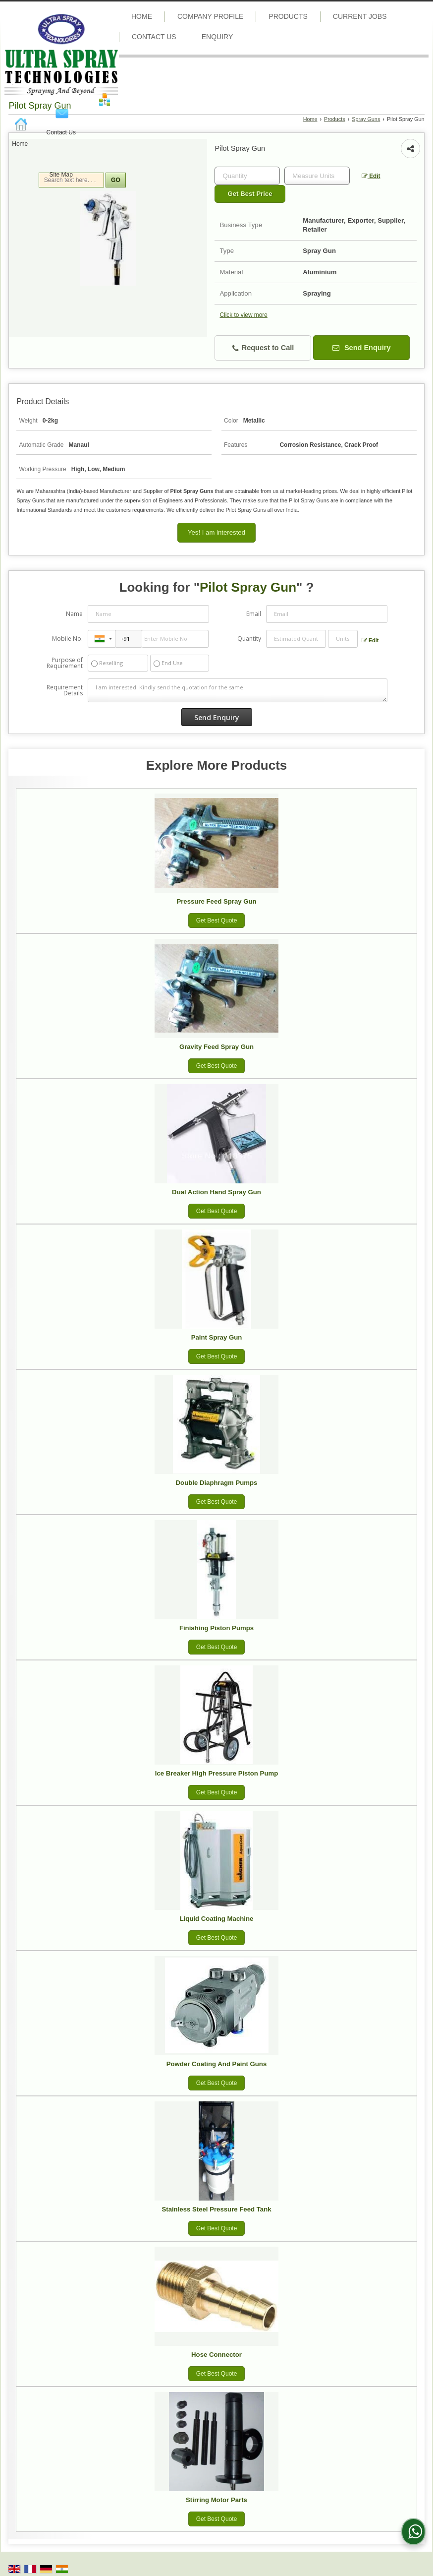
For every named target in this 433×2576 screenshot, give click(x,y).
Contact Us (61, 132)
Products (288, 16)
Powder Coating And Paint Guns (216, 2064)
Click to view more (243, 314)
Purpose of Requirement (65, 663)
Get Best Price (249, 193)
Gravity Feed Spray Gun (216, 1046)
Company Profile (210, 16)
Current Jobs (360, 16)
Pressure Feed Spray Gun (216, 901)
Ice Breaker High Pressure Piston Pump (216, 1773)
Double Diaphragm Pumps (217, 1482)
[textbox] (317, 176)
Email (253, 614)
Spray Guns (366, 119)
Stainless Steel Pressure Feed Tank (216, 2209)
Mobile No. (67, 638)
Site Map (61, 174)
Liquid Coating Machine (217, 1918)
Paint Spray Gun (216, 1337)
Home (20, 143)
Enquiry (217, 37)
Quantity (249, 638)
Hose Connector (216, 2354)
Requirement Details (65, 690)
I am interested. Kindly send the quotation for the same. (237, 690)
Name (74, 614)
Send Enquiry (361, 348)
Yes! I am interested (216, 532)
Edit (371, 176)
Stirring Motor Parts (216, 2500)
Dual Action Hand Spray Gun (216, 1192)
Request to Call (263, 348)
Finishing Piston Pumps (216, 1628)
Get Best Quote (216, 920)
